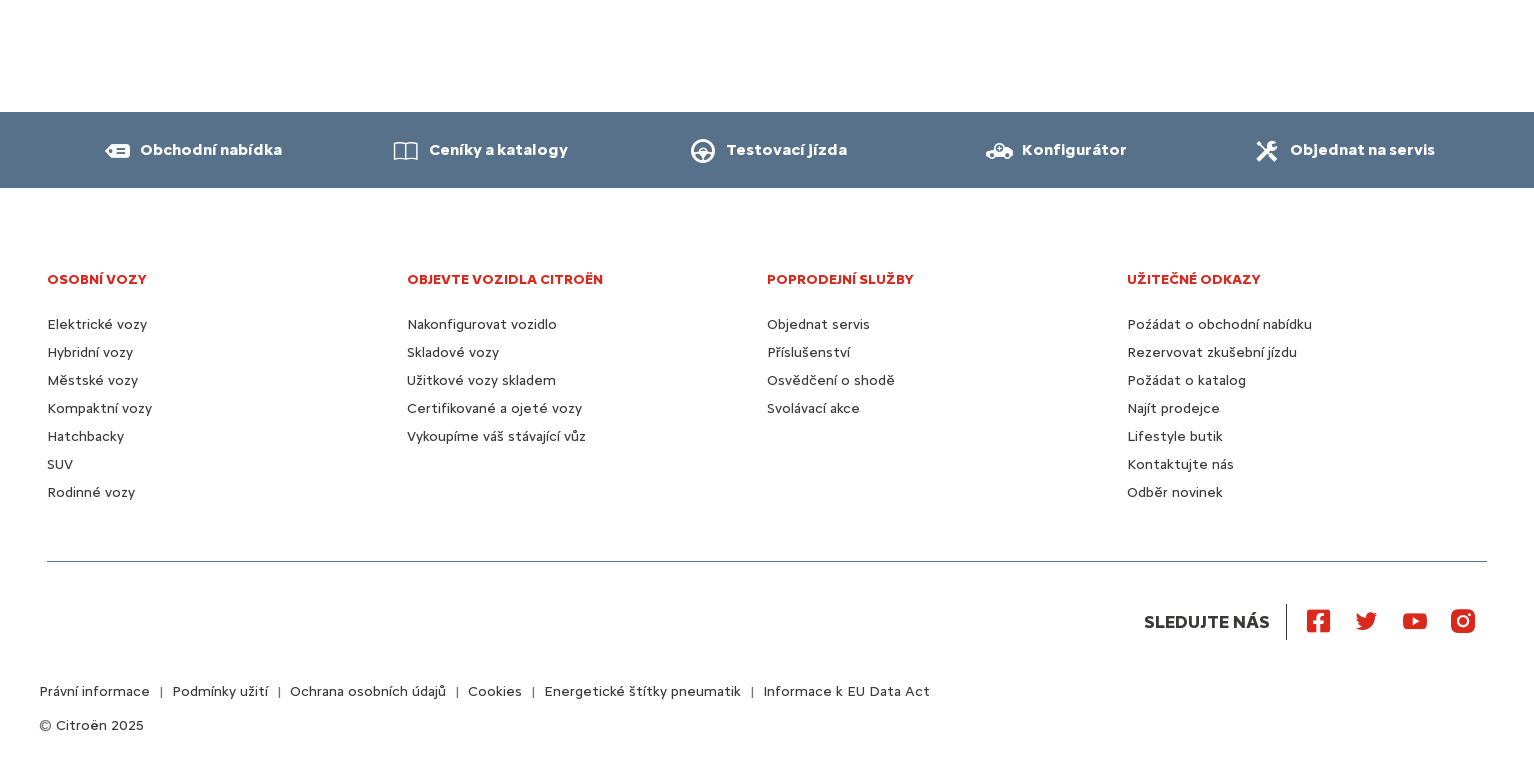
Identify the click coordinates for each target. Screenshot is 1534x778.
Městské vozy (92, 380)
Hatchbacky (85, 436)
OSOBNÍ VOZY (97, 279)
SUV (60, 464)
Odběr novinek (1175, 492)
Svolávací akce (813, 408)
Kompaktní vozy (99, 408)
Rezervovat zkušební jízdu (1212, 352)
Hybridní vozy (90, 352)
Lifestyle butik (1175, 436)
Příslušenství (808, 352)
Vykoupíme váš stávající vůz (496, 436)
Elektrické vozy (97, 324)
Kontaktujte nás (1180, 464)
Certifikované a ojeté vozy (494, 408)
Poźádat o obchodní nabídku (1219, 324)
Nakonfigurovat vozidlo (482, 324)
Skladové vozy (453, 352)
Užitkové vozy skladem (481, 380)
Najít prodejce (1173, 408)
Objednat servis (818, 324)
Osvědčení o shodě (831, 380)
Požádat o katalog (1186, 380)
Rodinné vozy (91, 492)
